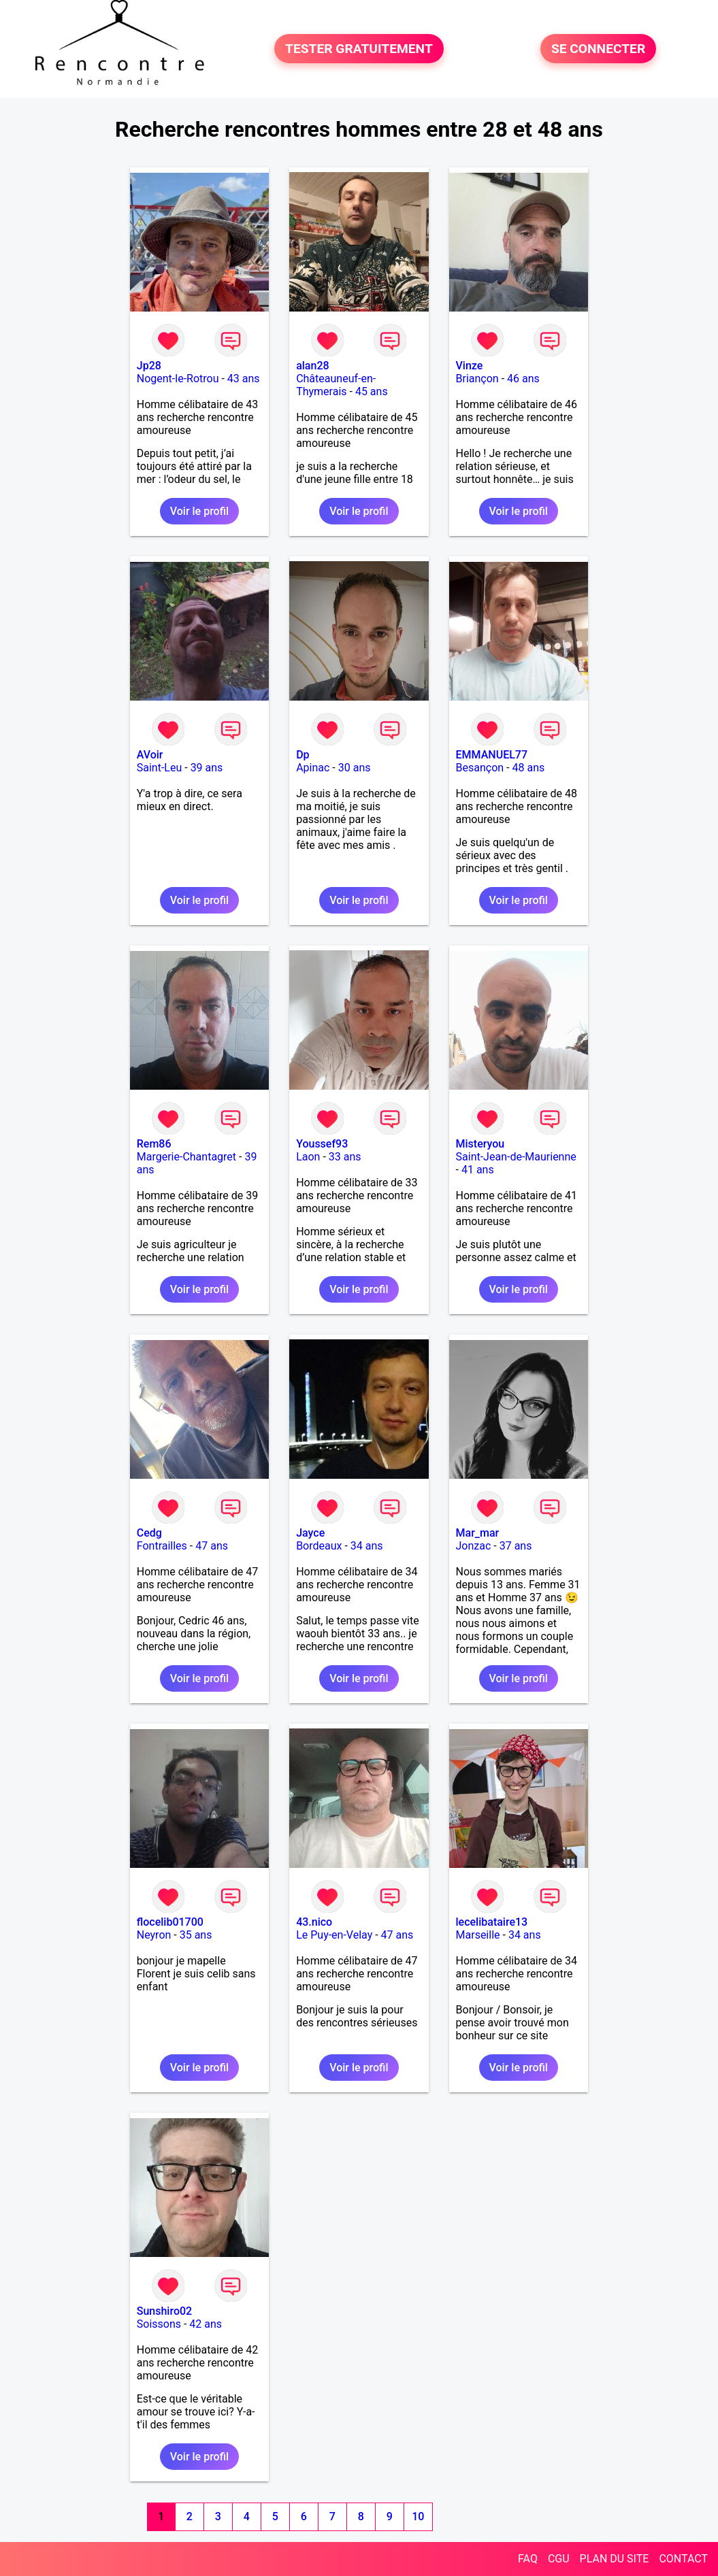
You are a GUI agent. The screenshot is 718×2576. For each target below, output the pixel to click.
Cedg (149, 1532)
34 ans (366, 1545)
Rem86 (154, 1143)
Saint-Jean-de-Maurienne (516, 1156)
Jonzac (473, 1545)
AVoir (150, 754)
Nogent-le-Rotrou (178, 378)
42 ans (205, 2324)
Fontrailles (162, 1545)
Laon (308, 1156)
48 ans (528, 767)
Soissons (159, 2324)
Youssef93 (322, 1143)
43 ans (243, 378)
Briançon (477, 378)
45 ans (371, 391)
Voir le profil (199, 511)
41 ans (477, 1169)
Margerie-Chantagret (186, 1156)
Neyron (154, 1934)
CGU (559, 2558)
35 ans (196, 1934)
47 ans (211, 1545)
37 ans (516, 1545)
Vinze (469, 365)
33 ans (345, 1156)
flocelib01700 (170, 1922)
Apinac (312, 767)
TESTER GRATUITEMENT (359, 48)
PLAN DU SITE (614, 2558)
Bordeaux (319, 1545)
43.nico (314, 1922)
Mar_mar (478, 1532)
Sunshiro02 (164, 2311)
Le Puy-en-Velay (334, 1934)
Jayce (310, 1532)
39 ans (207, 767)
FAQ (528, 2558)
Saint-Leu (159, 767)
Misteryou (480, 1143)
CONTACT (683, 2558)
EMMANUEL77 (491, 754)
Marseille (478, 1934)
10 (418, 2516)
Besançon (480, 767)
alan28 (312, 365)
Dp (302, 754)
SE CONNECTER (598, 48)
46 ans (523, 378)
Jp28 (149, 365)
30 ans (354, 767)
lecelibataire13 (492, 1922)
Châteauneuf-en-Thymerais (336, 385)
